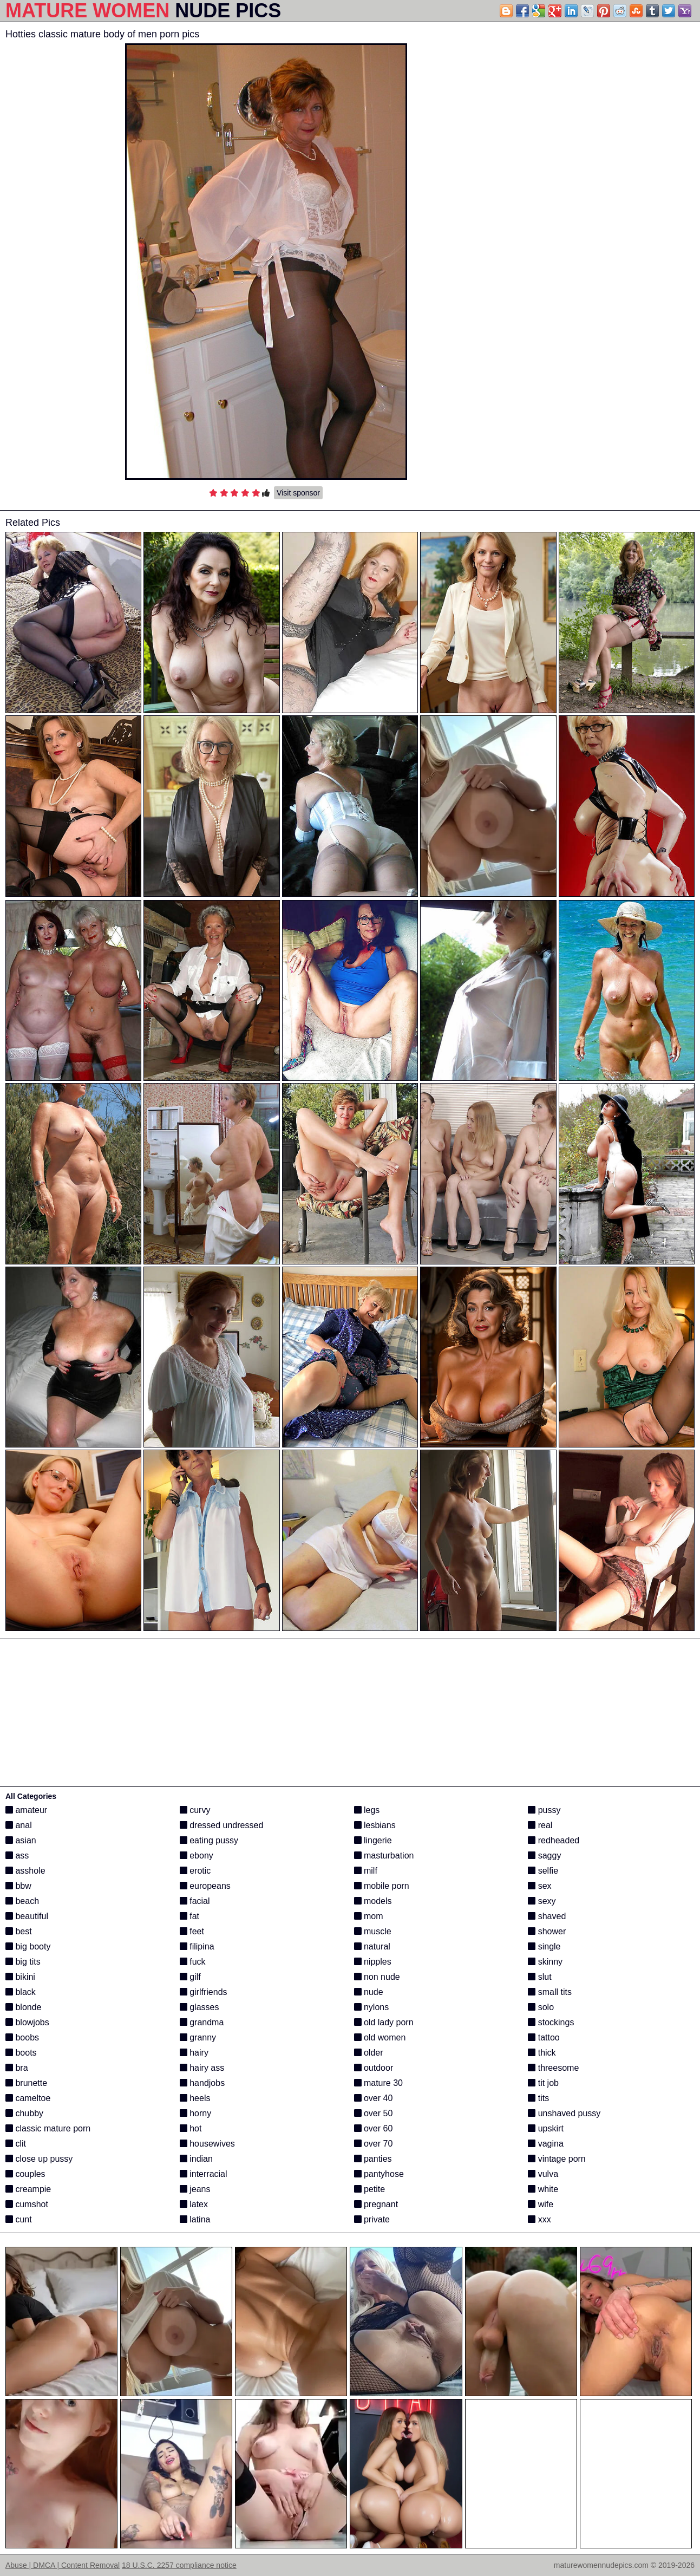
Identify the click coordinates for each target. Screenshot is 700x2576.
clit (15, 2143)
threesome (553, 2067)
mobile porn (381, 1885)
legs (367, 1810)
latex (194, 2204)
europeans (205, 1885)
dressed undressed (222, 1825)
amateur (26, 1810)
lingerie (373, 1840)
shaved (547, 1916)
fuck (193, 1961)
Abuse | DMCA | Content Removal (62, 2565)
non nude (377, 1976)
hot (191, 2128)
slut (539, 1976)
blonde (23, 2007)
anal (18, 1825)
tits (538, 2098)
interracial (203, 2174)
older (368, 2052)
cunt (18, 2219)
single (544, 1946)
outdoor (374, 2067)
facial (195, 1901)
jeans (195, 2189)
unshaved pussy (564, 2113)
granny (198, 2037)
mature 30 (378, 2083)
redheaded (553, 1840)
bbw (18, 1885)
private (372, 2219)
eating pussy (209, 1840)
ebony (196, 1855)
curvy (195, 1810)
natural (372, 1946)
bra (16, 2067)
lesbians (375, 1825)
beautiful (26, 1916)
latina (195, 2219)
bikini (20, 1976)
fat (189, 1916)
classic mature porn (47, 2128)
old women (380, 2037)
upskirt (546, 2128)
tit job (543, 2083)
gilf (190, 1976)
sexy (541, 1901)
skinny (545, 1961)
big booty (27, 1946)
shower (547, 1931)
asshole (25, 1870)
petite (369, 2189)
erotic (195, 1870)
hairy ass (202, 2067)
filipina (197, 1946)
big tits (23, 1961)
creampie (28, 2189)
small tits (550, 1992)
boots (21, 2052)
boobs (22, 2037)
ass (17, 1855)
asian (20, 1840)
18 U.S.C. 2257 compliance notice (179, 2565)
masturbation (384, 1855)
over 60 (373, 2128)
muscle (372, 1931)
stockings (551, 2022)
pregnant (376, 2204)
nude (368, 1992)
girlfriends (203, 1992)
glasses (199, 2007)
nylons (371, 2007)
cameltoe (27, 2098)
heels (195, 2098)
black (20, 1992)
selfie (543, 1870)
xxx (539, 2219)
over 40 (373, 2098)
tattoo (543, 2037)
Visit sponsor (298, 492)
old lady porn (384, 2022)
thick (541, 2052)
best (18, 1931)
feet (192, 1931)
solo (541, 2007)
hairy (194, 2052)
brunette (26, 2083)
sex (539, 1885)
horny (195, 2113)
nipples (372, 1961)
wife (540, 2204)
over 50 (373, 2113)
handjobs (202, 2083)
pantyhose (379, 2174)
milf (365, 1870)
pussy (544, 1810)
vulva (543, 2174)
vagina (546, 2143)
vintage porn (557, 2158)
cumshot (26, 2204)
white (543, 2189)
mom (368, 1916)
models (373, 1901)
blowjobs (27, 2022)
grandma (202, 2022)
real (540, 1825)
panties (373, 2158)
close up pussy (39, 2158)
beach (22, 1901)
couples (25, 2174)
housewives (207, 2143)
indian (196, 2158)
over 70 (373, 2143)
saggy (544, 1855)
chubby (24, 2113)
